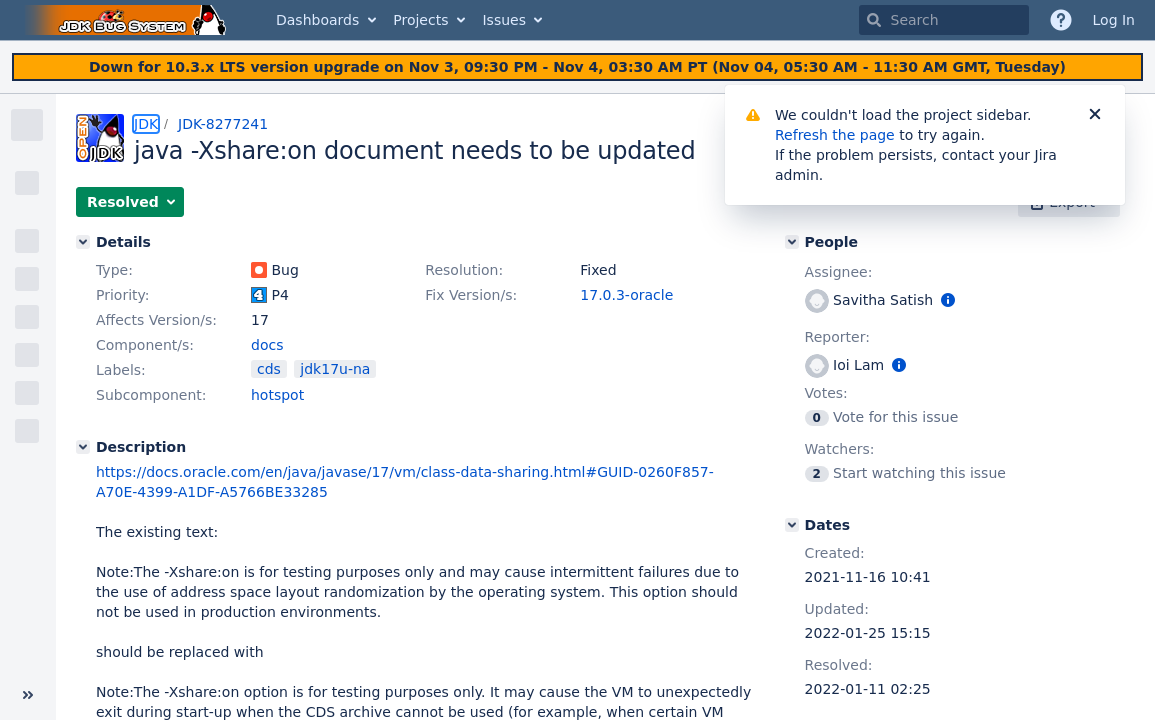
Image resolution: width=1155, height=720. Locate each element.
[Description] (83, 447)
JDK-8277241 (223, 124)
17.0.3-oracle (626, 295)
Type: (114, 270)
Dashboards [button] (317, 20)
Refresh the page (835, 135)
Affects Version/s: (156, 320)
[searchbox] (944, 20)
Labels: (121, 370)
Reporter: (837, 337)
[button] (130, 202)
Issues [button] (504, 20)
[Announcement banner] (577, 67)
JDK (146, 124)
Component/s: (145, 345)
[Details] (83, 242)
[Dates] (792, 525)
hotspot (277, 395)
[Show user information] (948, 300)
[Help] (1061, 20)
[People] (792, 242)
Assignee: (839, 272)
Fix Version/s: (471, 295)
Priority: (123, 295)
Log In (1114, 20)
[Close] (1095, 115)
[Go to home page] (128, 20)
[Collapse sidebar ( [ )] (28, 695)
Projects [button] (420, 20)
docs (267, 345)
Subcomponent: (151, 395)
